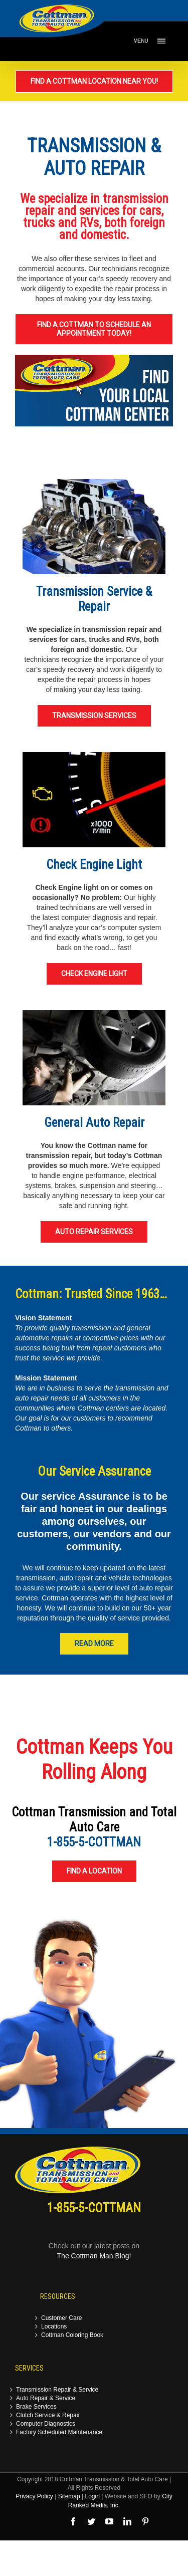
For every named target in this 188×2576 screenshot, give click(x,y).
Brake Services (36, 2407)
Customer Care (61, 2318)
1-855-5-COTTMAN (94, 1842)
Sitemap (69, 2496)
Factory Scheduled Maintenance (59, 2432)
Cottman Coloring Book (72, 2335)
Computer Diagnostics (45, 2424)
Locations (54, 2326)
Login (92, 2496)
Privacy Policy (34, 2496)
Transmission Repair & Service (57, 2390)
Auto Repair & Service (45, 2398)
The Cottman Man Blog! (94, 2256)
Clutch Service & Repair (48, 2415)
